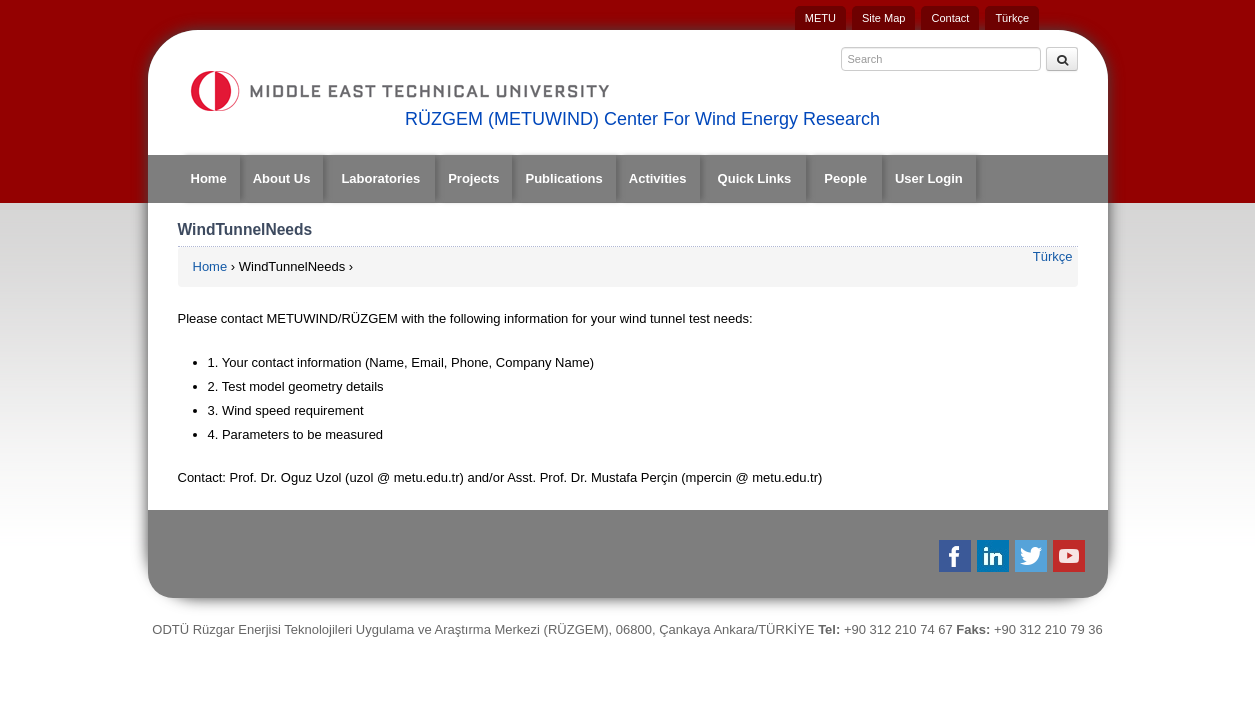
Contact (950, 18)
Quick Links (755, 178)
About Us (282, 178)
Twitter (1032, 556)
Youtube (1070, 556)
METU (820, 18)
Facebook (956, 556)
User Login (929, 178)
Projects (473, 178)
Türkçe (1012, 18)
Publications (563, 178)
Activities (658, 178)
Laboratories (380, 178)
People (845, 178)
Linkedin (994, 556)
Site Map (883, 18)
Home (209, 178)
